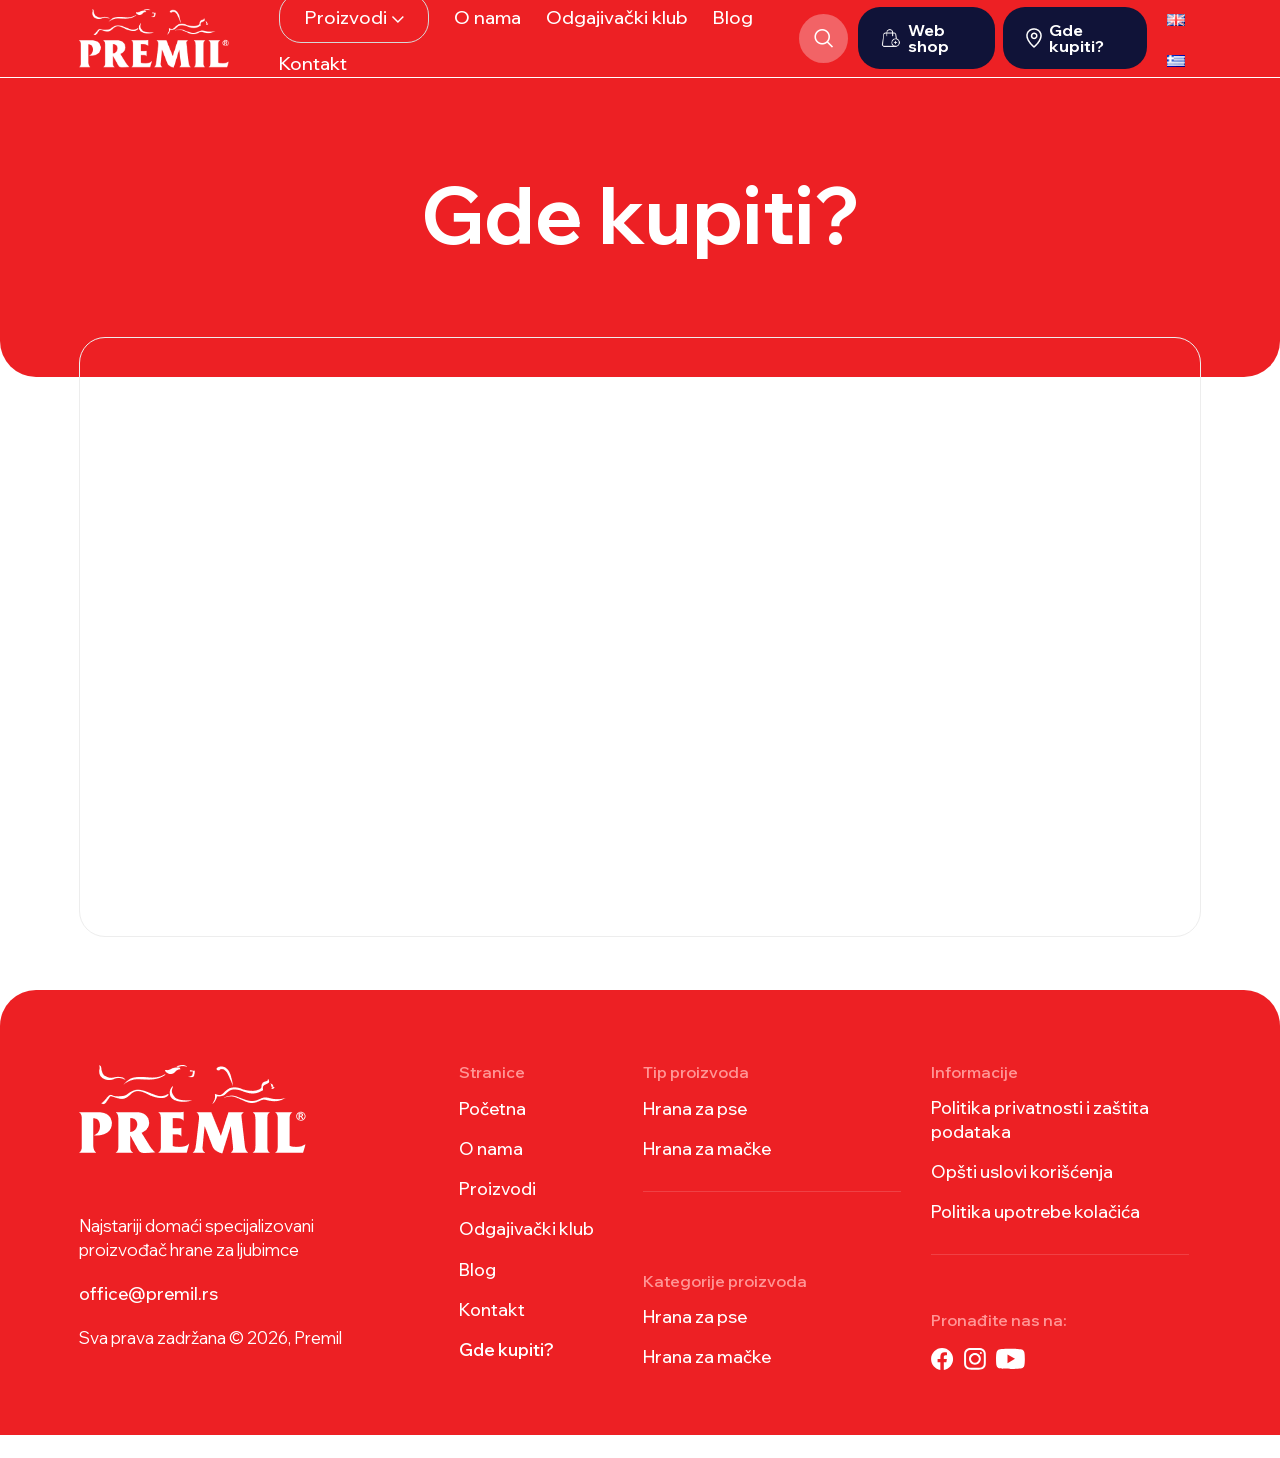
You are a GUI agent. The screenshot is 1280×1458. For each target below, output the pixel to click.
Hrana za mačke (707, 1171)
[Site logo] (154, 47)
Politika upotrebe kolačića (1035, 1234)
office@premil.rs (148, 1316)
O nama (491, 1171)
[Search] (818, 50)
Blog (477, 1292)
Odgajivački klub (526, 1251)
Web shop (915, 50)
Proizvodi (497, 1211)
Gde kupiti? (1065, 50)
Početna (492, 1131)
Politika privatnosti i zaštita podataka (1040, 1142)
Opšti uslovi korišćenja (1022, 1194)
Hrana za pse (695, 1131)
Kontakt (492, 1332)
